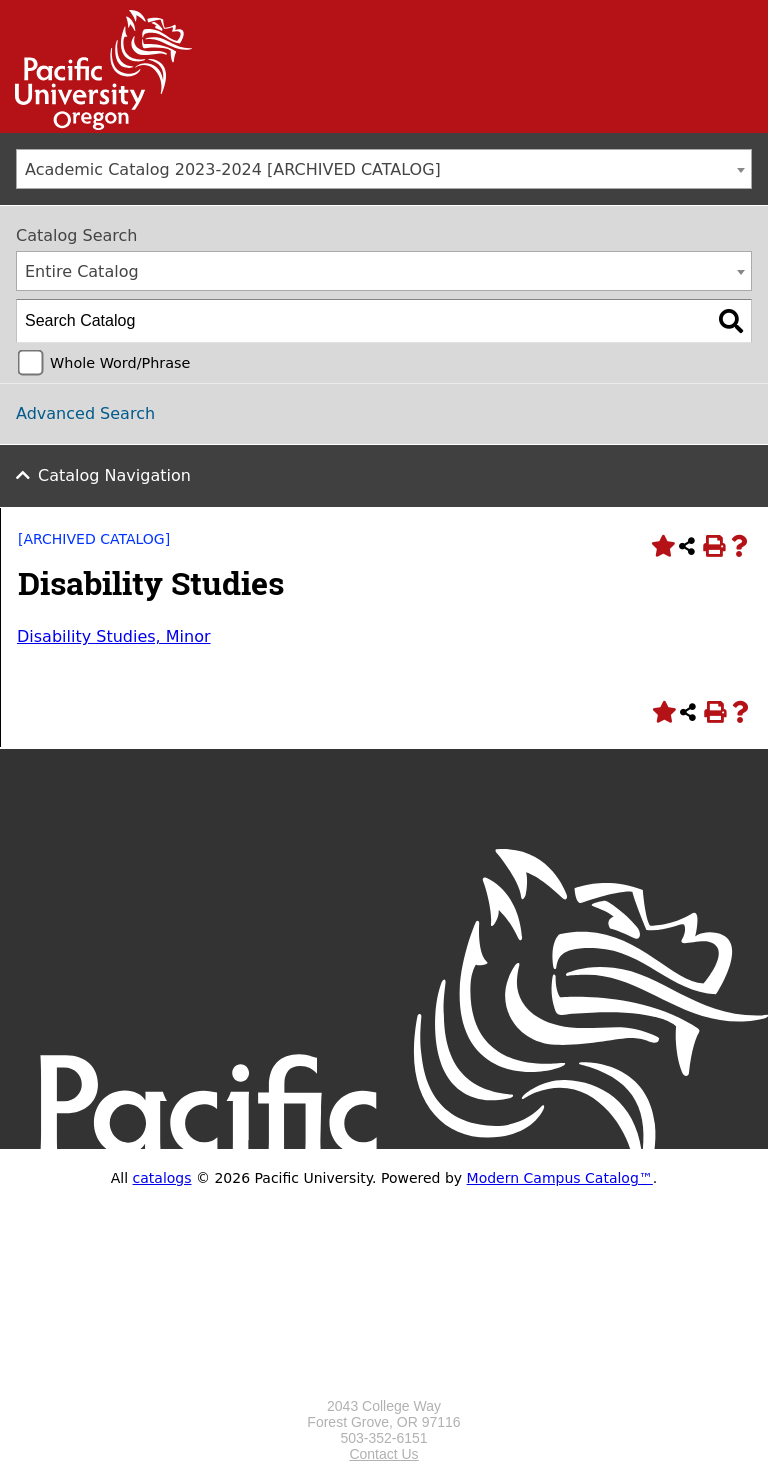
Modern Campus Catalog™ (560, 1178)
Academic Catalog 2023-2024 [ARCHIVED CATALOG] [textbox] (233, 169)
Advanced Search (85, 413)
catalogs (162, 1178)
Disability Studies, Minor (114, 636)
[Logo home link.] (384, 1390)
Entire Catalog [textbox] (82, 271)
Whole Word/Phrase (120, 363)
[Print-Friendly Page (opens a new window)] (713, 546)
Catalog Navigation (114, 475)
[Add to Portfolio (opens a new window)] (661, 546)
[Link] (96, 125)
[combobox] (384, 169)
